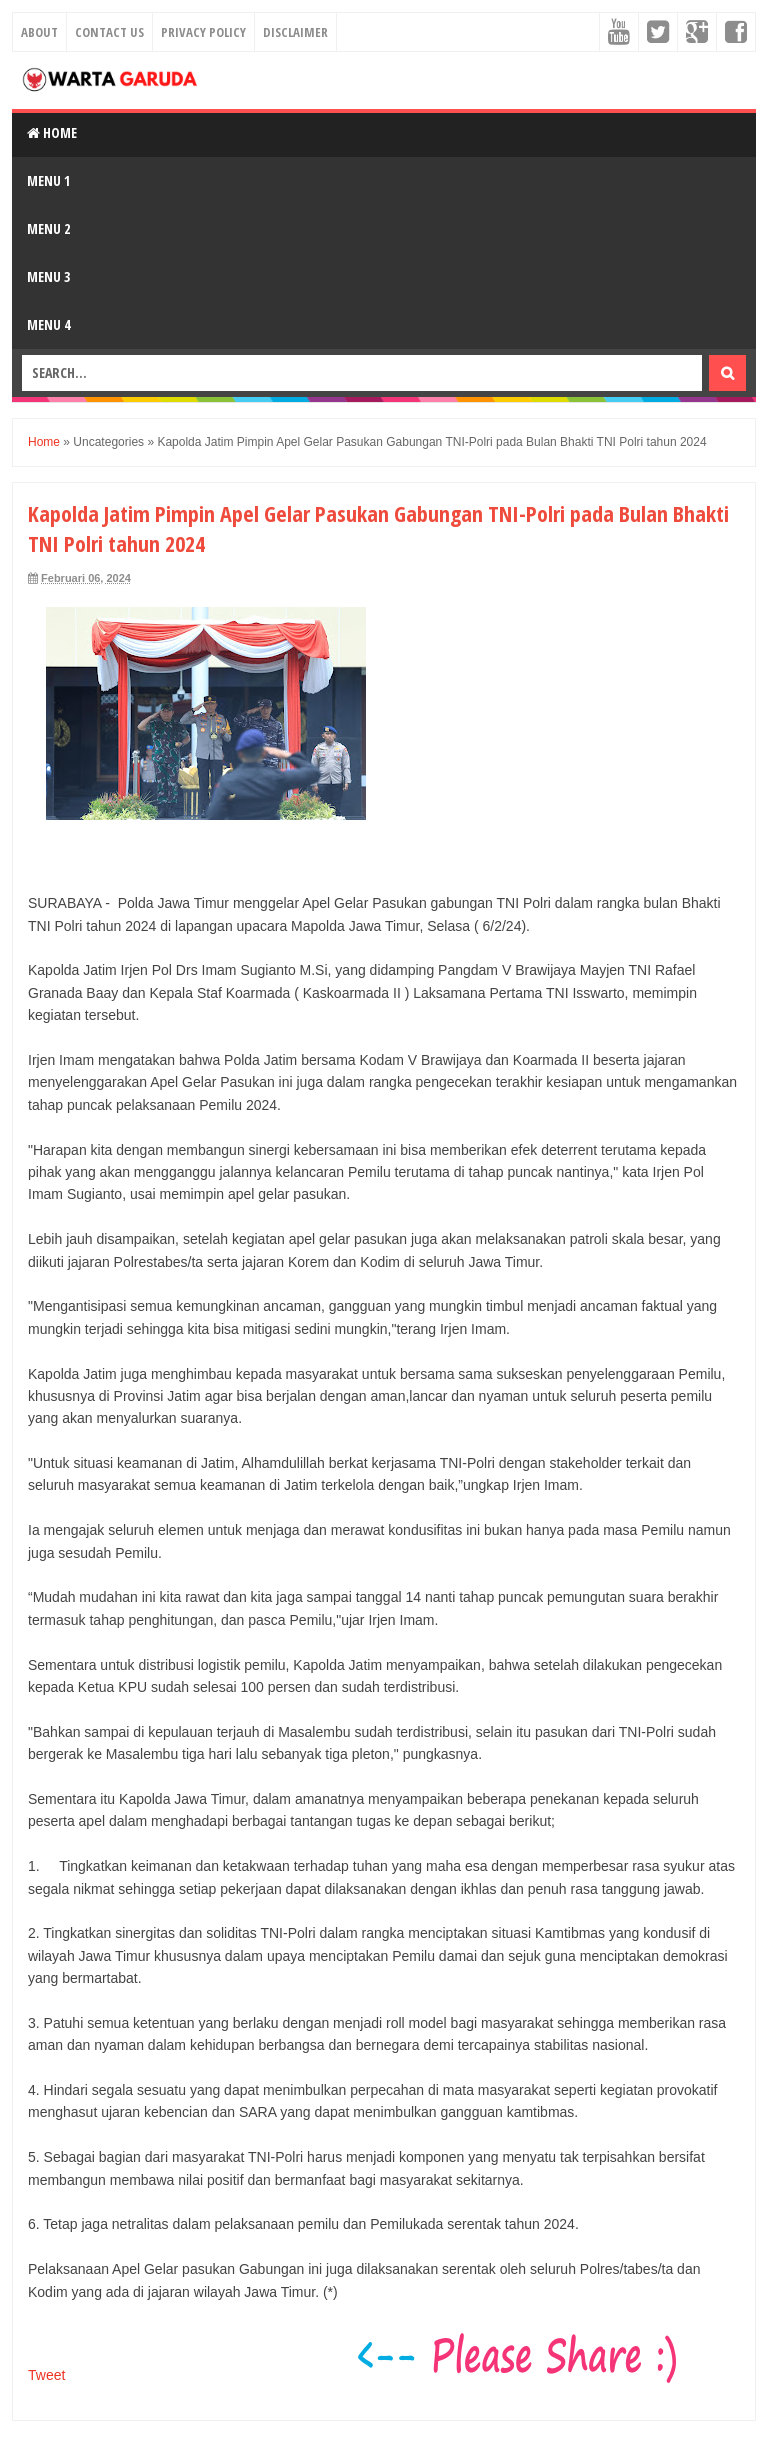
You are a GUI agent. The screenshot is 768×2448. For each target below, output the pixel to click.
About (39, 32)
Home (52, 132)
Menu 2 (48, 228)
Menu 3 (48, 276)
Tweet (46, 2375)
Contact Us (109, 32)
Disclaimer (295, 32)
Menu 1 (48, 180)
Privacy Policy (203, 32)
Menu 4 (48, 324)
